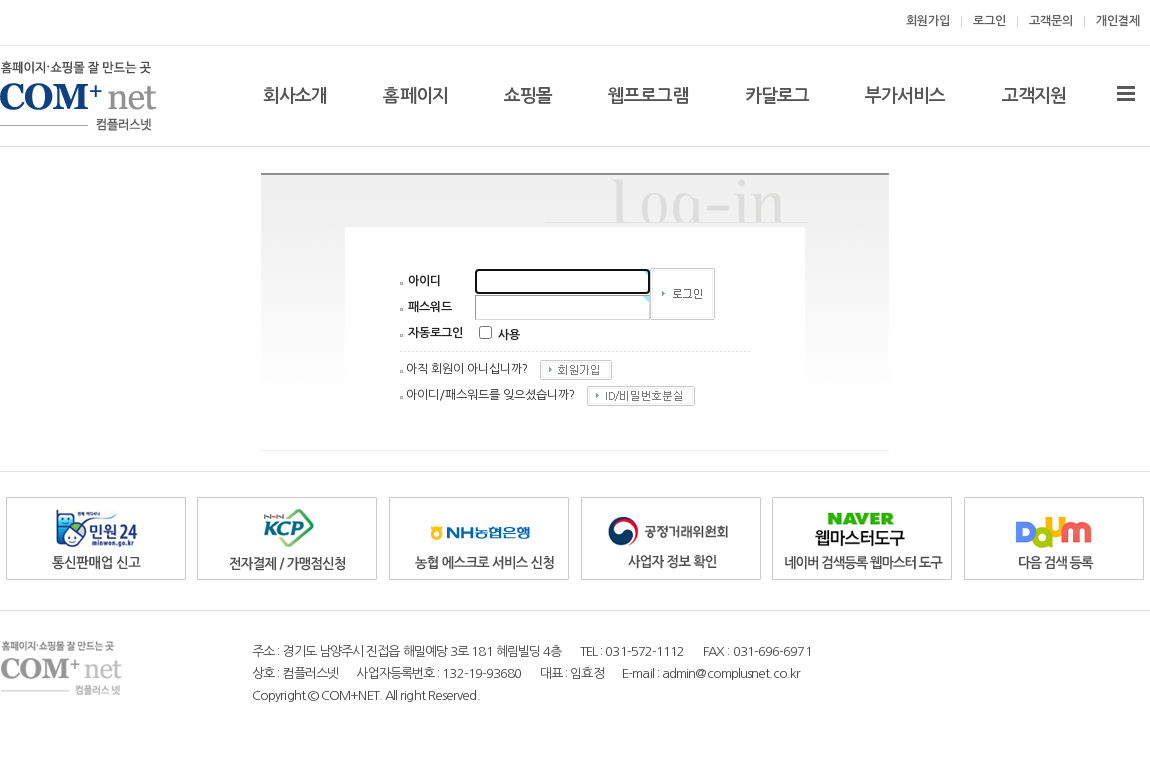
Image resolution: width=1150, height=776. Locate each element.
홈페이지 (415, 96)
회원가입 (928, 21)
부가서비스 (905, 96)
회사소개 (295, 96)
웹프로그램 (648, 96)
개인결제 (1118, 21)
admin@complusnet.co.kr (731, 673)
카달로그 (777, 96)
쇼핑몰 (528, 96)
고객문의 (1051, 21)
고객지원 (1034, 96)
